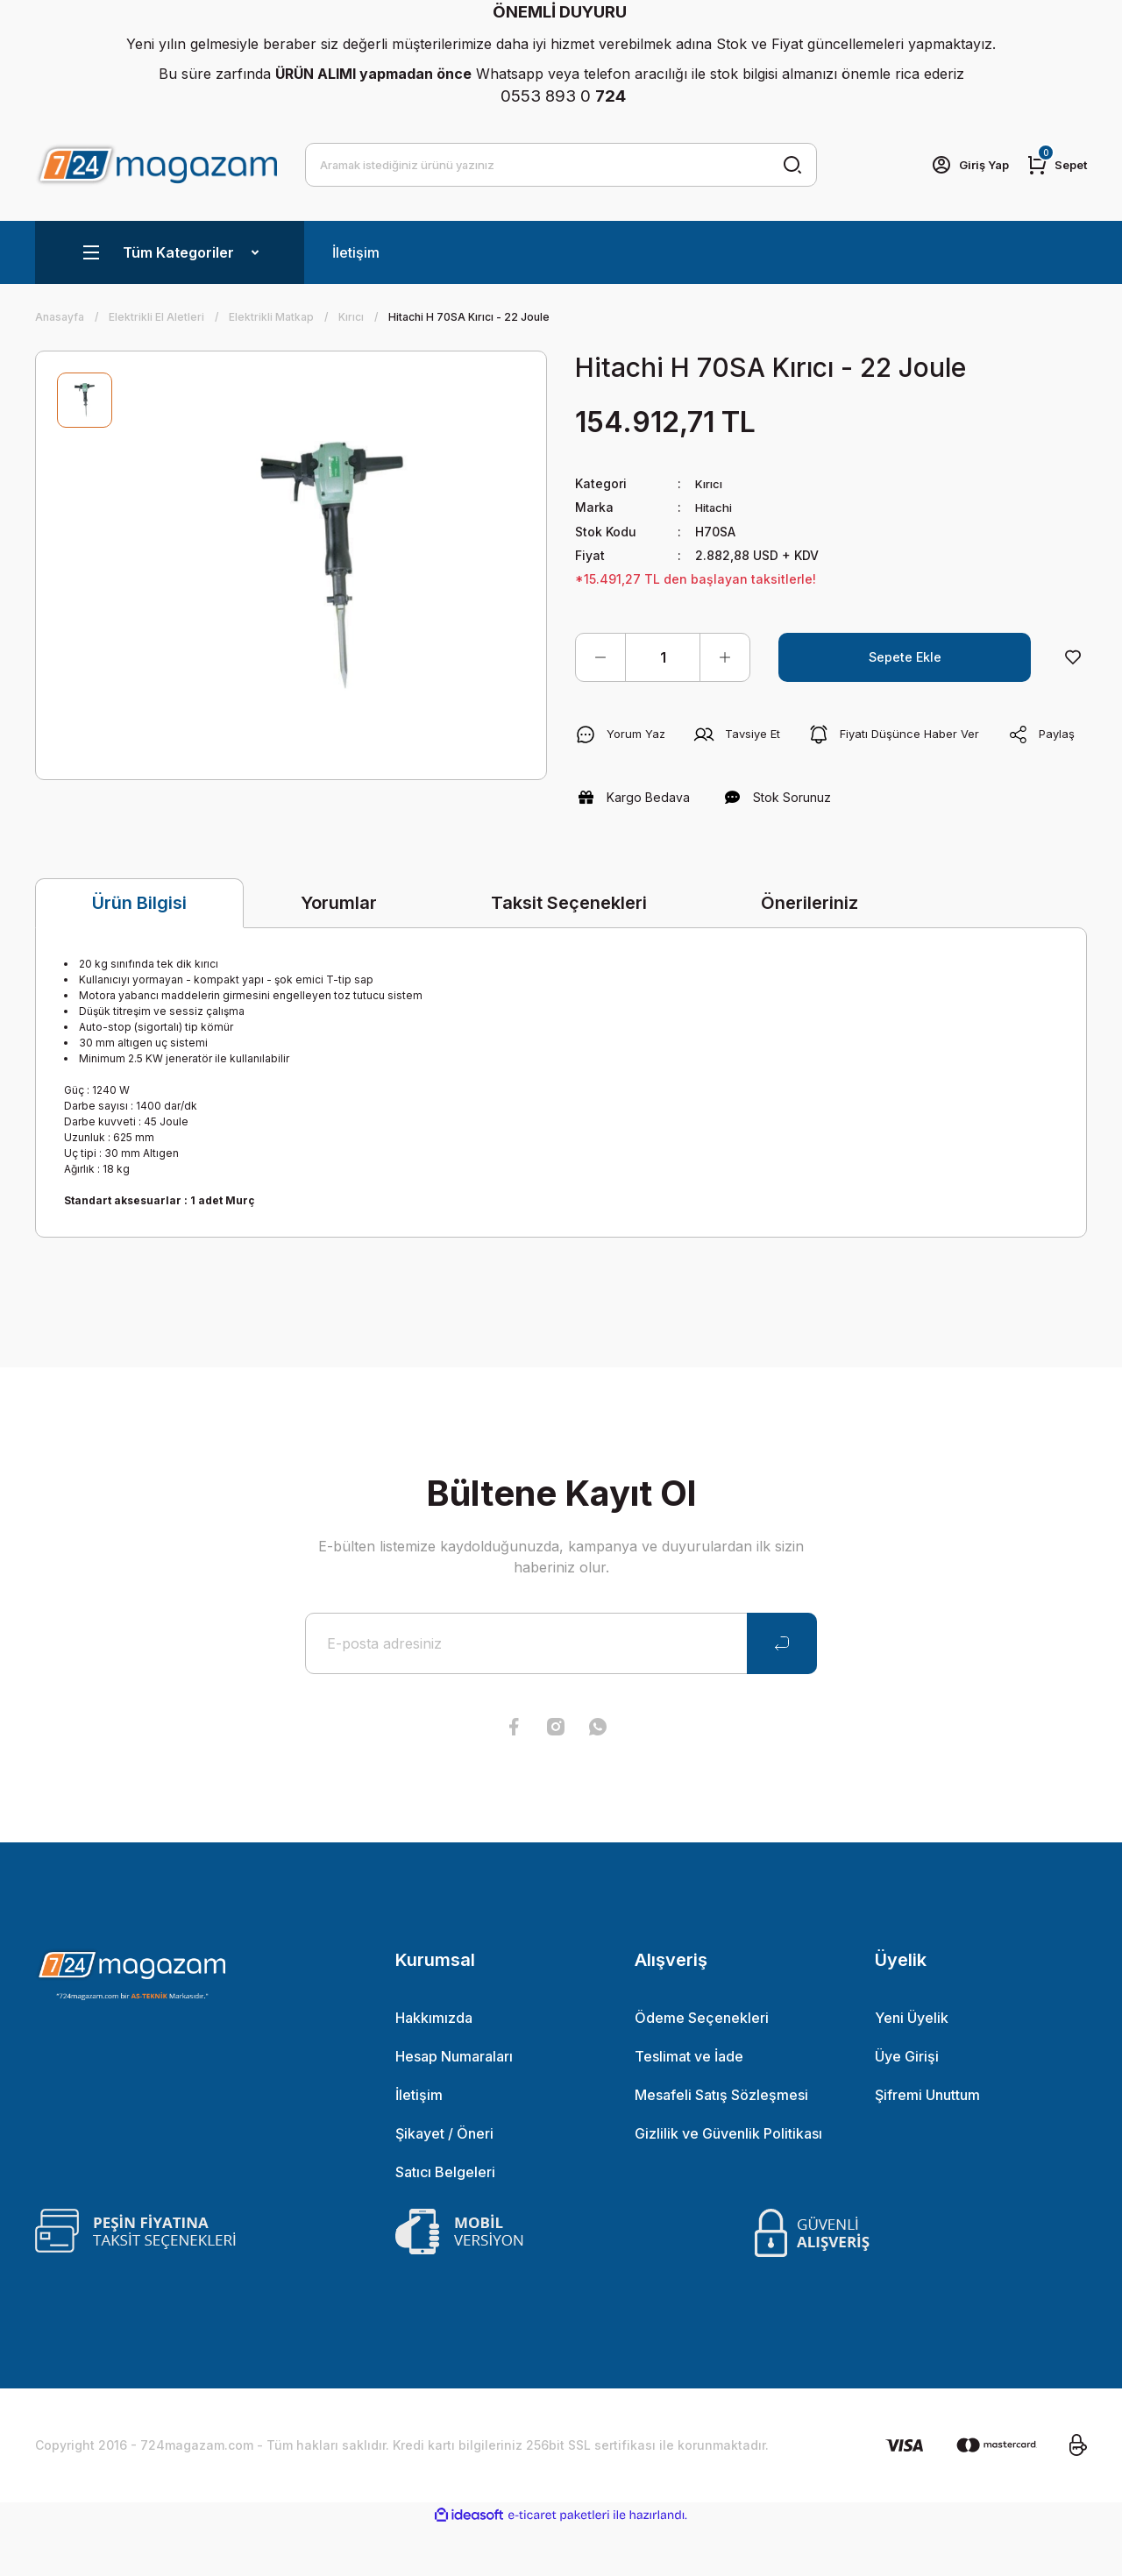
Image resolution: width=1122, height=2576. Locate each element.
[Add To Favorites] (1073, 656)
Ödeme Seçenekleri (702, 2066)
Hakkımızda (433, 2066)
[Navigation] (169, 252)
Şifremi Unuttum (927, 2143)
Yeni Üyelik (911, 2066)
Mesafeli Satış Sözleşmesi (721, 2143)
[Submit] (782, 1691)
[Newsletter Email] (561, 1691)
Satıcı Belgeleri (445, 2220)
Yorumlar (339, 951)
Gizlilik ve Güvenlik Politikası (728, 2181)
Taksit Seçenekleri (569, 951)
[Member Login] (962, 165)
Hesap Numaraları (454, 2104)
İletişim (356, 252)
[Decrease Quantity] (600, 656)
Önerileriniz (809, 951)
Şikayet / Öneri (444, 2181)
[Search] (561, 164)
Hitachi (716, 507)
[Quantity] (662, 656)
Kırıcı (710, 483)
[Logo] (156, 164)
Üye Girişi (907, 2104)
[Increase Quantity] (724, 656)
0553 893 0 (563, 96)
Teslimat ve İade (689, 2104)
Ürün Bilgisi (139, 951)
